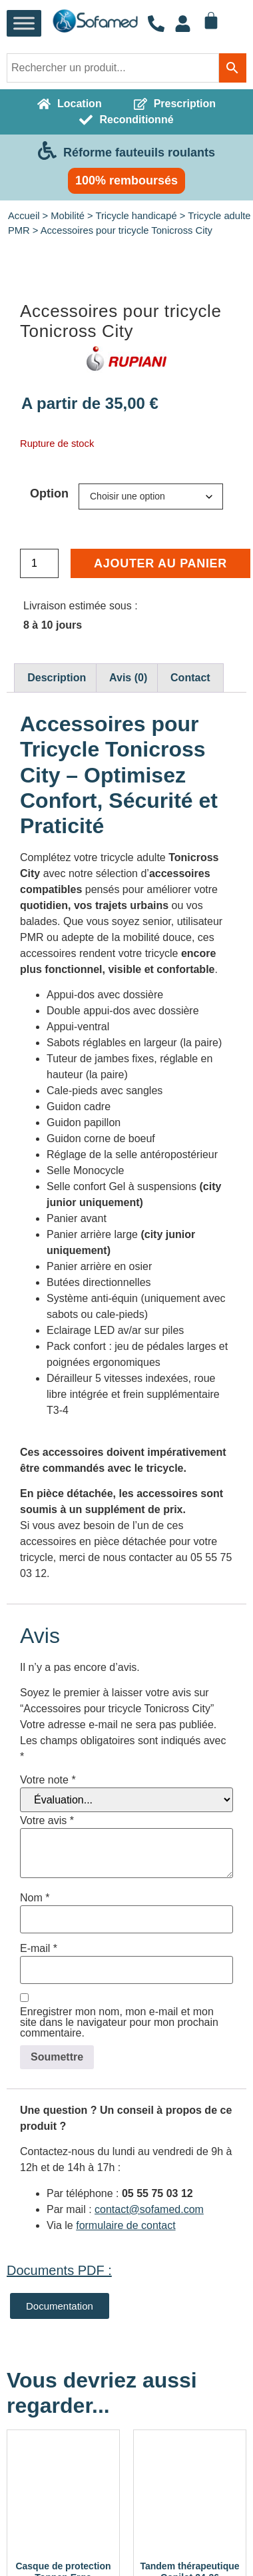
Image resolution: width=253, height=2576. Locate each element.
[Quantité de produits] (39, 800)
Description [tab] (56, 914)
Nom (34, 2135)
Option (49, 731)
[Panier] (211, 20)
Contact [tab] (190, 914)
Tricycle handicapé (135, 215)
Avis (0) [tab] (128, 914)
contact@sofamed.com (149, 2446)
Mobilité (68, 215)
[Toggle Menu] (24, 23)
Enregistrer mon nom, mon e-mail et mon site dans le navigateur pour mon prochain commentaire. (119, 2260)
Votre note (48, 2017)
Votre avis (47, 2058)
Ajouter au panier (160, 800)
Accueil (23, 215)
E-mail (38, 2185)
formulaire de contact (125, 2462)
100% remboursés (126, 180)
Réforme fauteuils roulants (139, 152)
